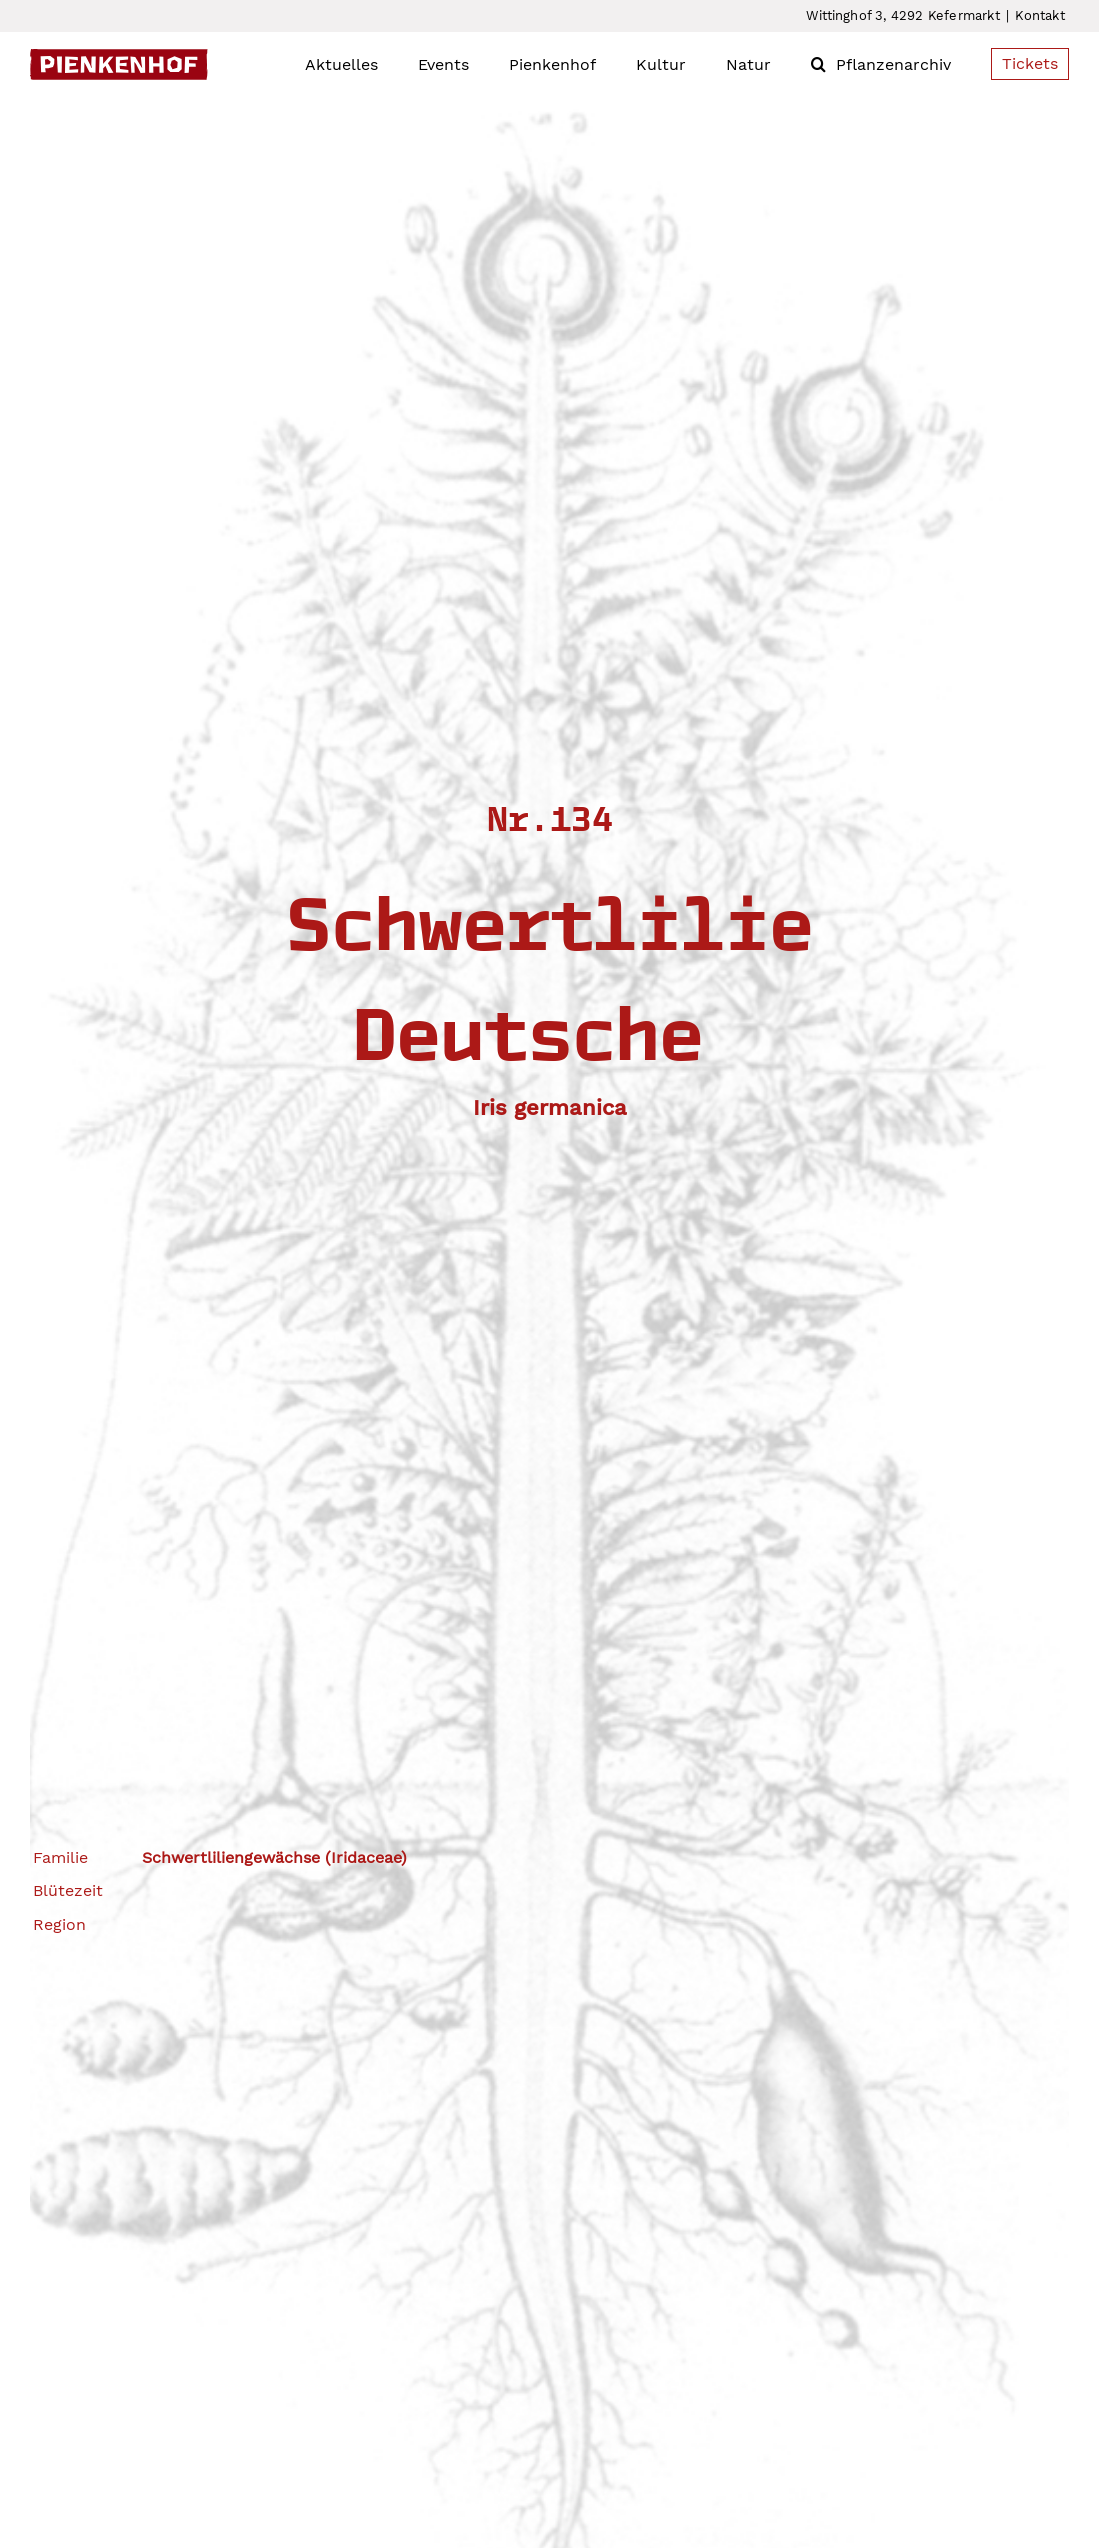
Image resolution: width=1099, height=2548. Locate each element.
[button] (818, 64)
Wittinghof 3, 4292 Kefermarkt (903, 15)
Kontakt (1039, 15)
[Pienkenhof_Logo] (119, 56)
